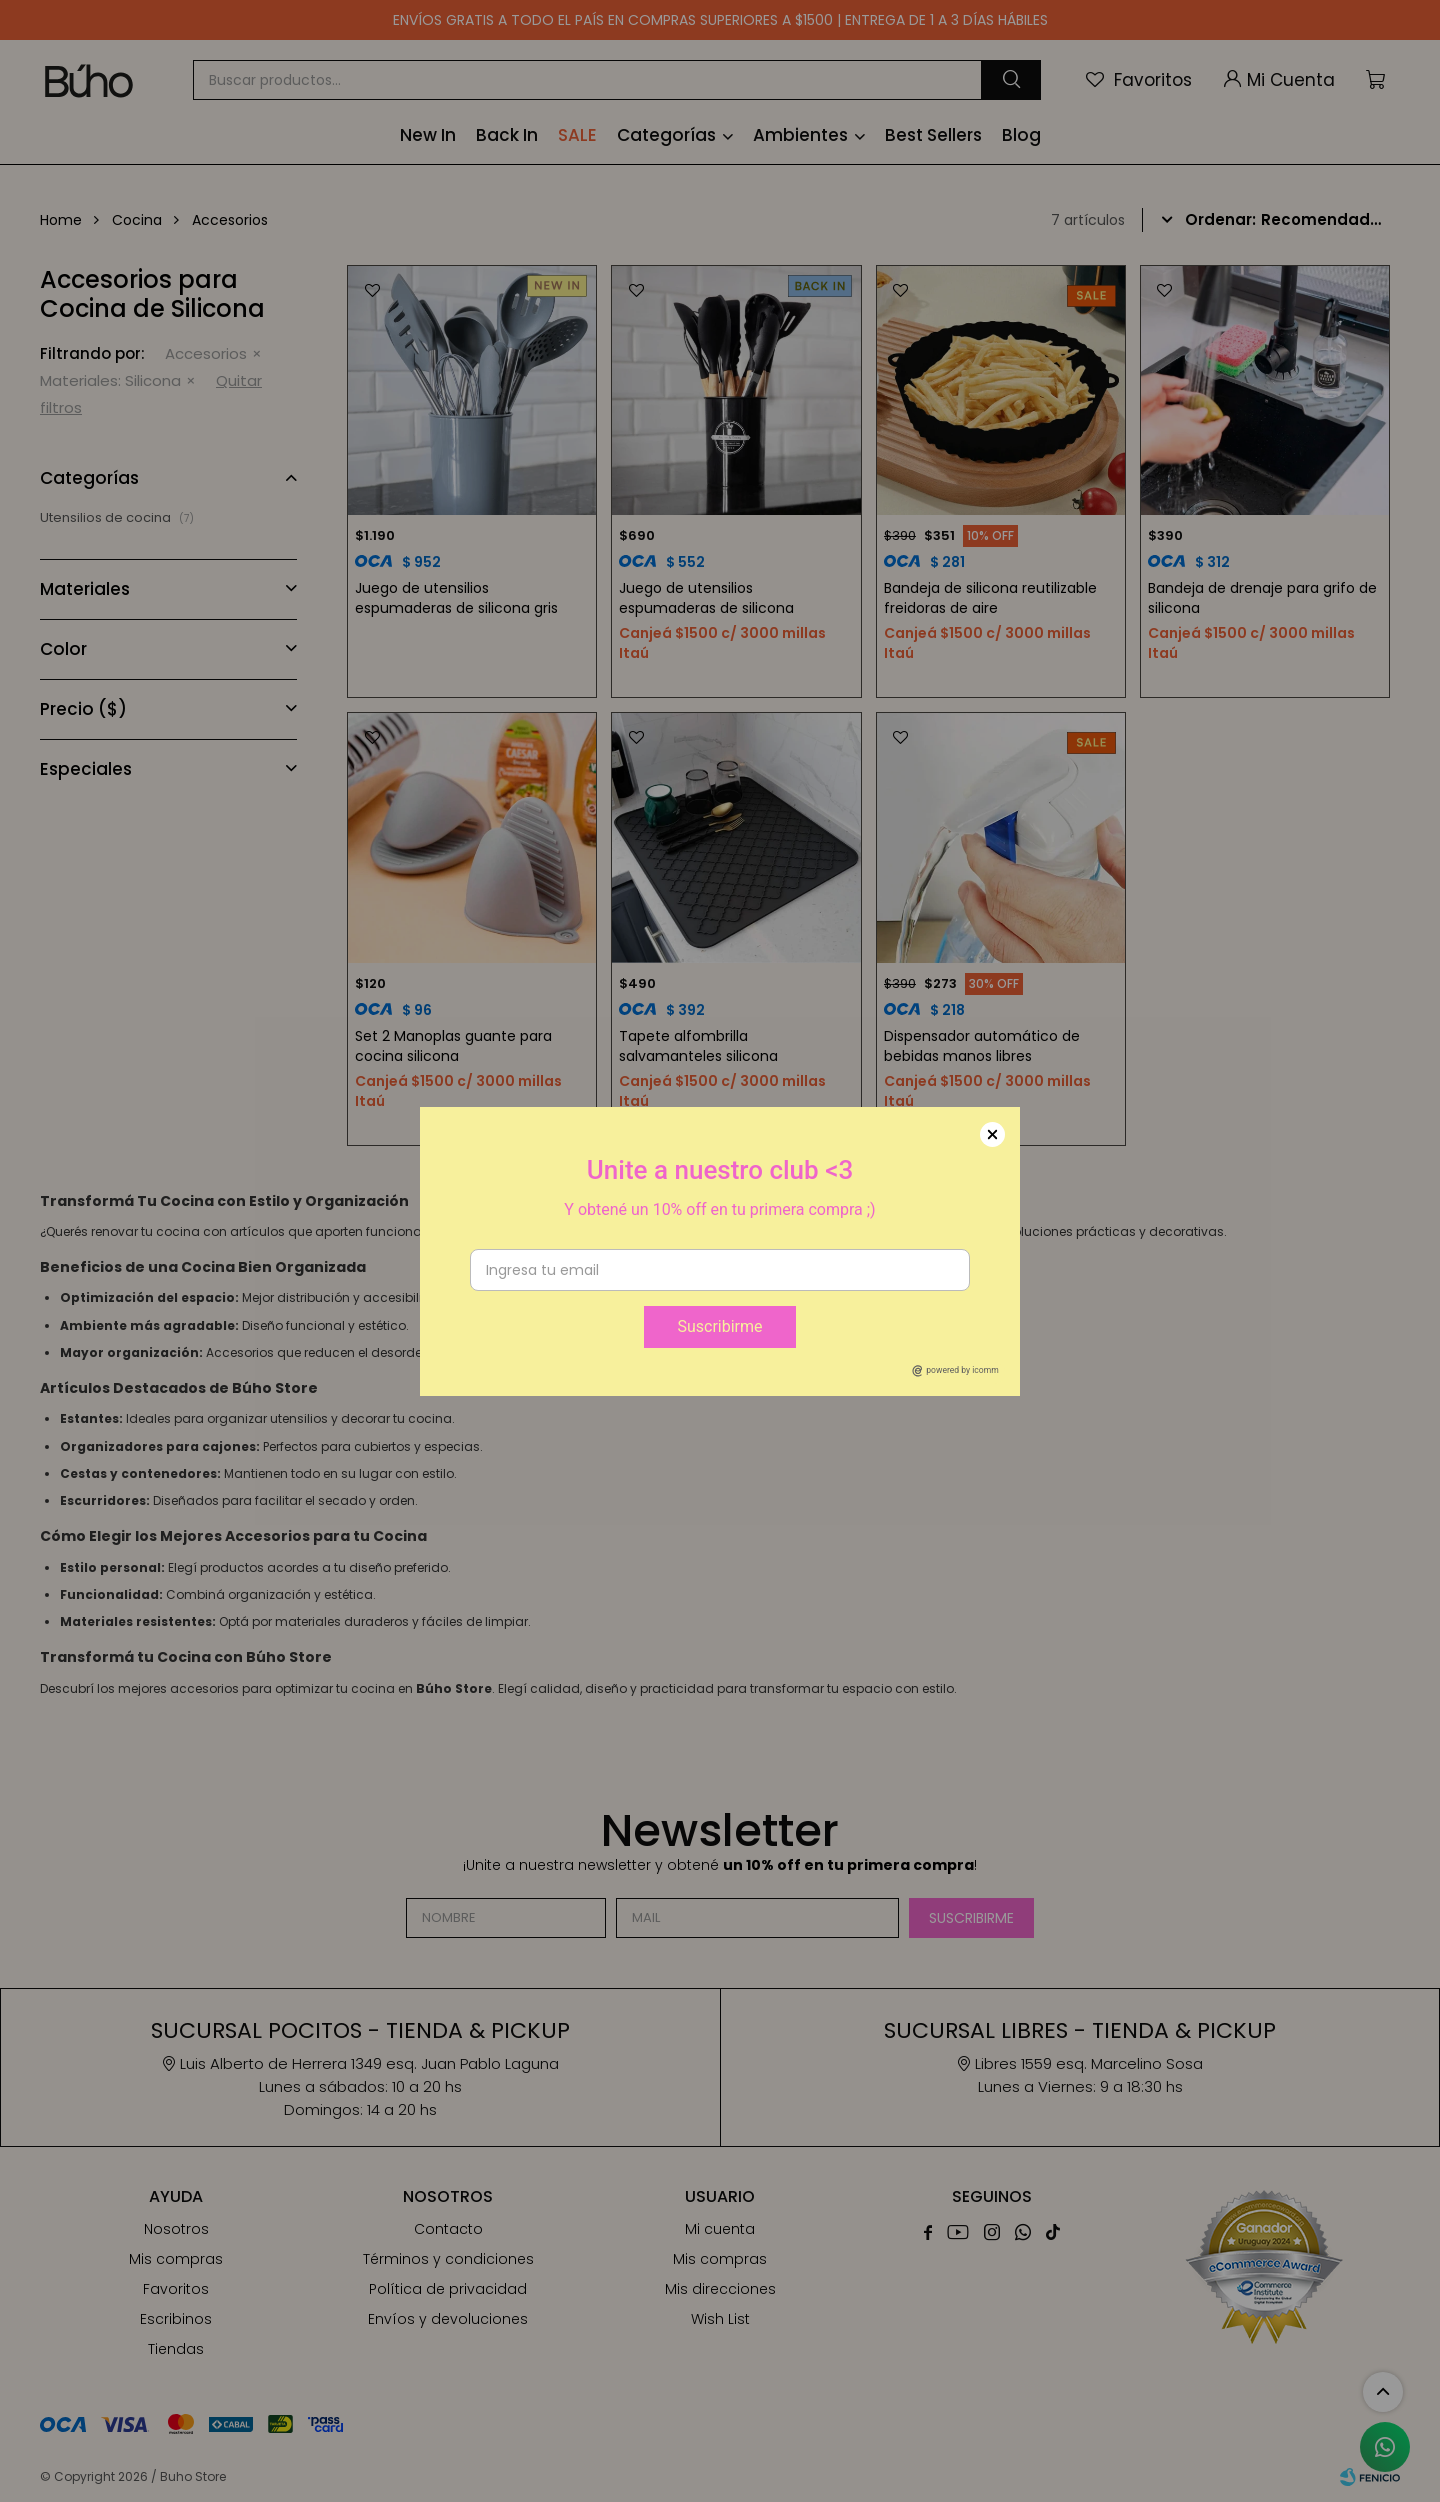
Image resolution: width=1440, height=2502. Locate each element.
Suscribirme (719, 1326)
